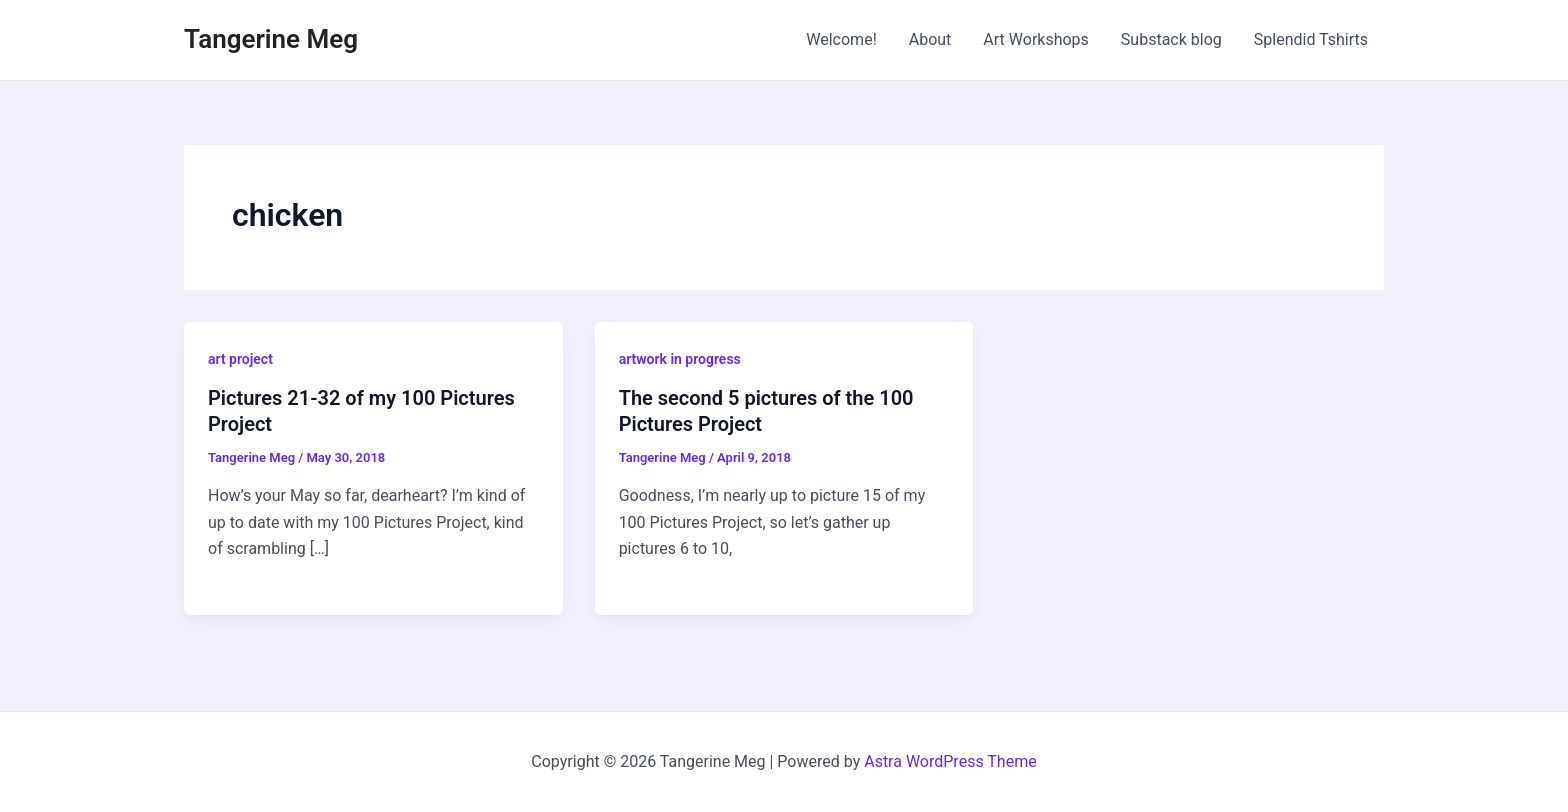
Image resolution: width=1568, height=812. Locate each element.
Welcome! (841, 39)
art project (240, 359)
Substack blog (1171, 39)
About (930, 39)
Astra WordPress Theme (950, 761)
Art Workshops (1036, 39)
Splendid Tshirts (1311, 39)
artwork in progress (680, 359)
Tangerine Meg (271, 39)
